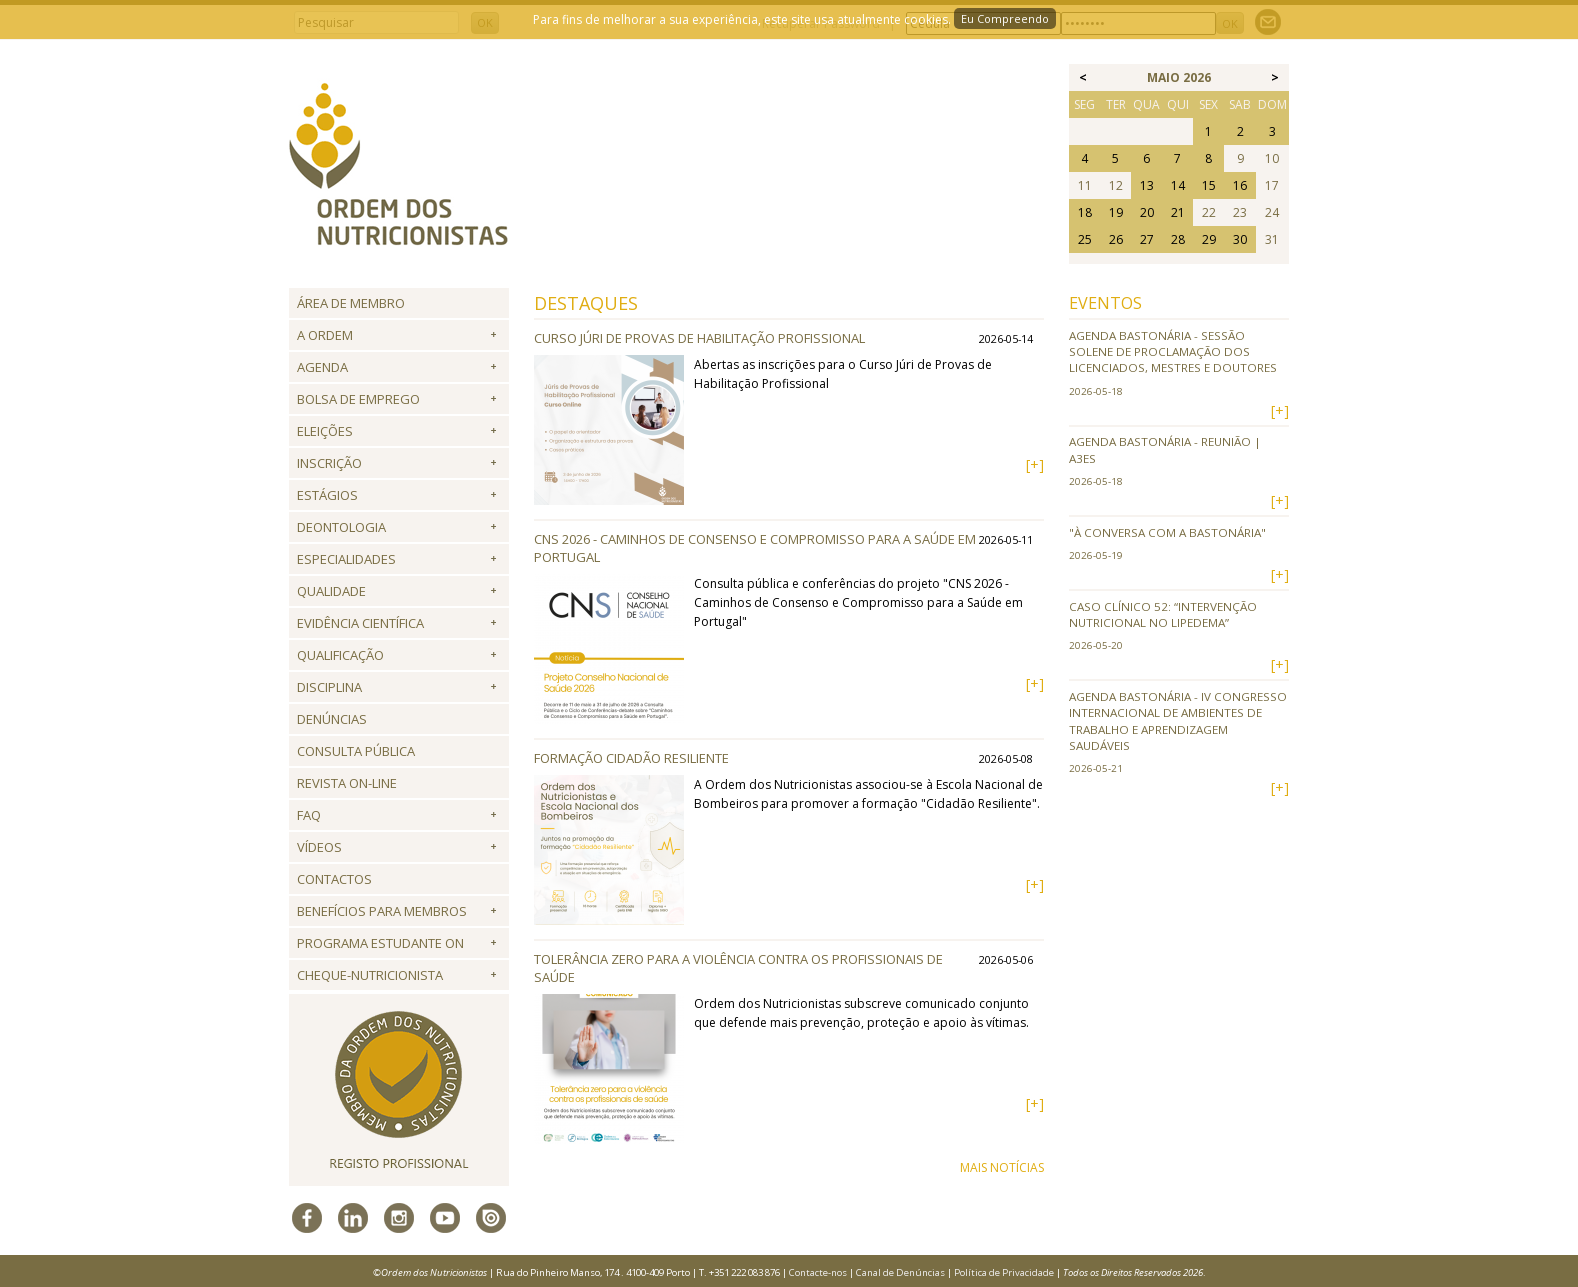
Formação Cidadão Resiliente (631, 758)
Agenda (322, 367)
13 (1147, 185)
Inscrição (329, 463)
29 (1209, 239)
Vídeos (319, 847)
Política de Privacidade (1004, 1272)
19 (1116, 212)
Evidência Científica (360, 623)
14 (1178, 185)
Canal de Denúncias (900, 1272)
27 (1147, 239)
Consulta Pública (356, 751)
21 (1178, 212)
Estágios (327, 495)
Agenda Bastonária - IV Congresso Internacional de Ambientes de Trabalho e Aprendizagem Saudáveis (1178, 721)
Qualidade (331, 591)
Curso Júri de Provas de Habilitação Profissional (699, 338)
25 (1085, 239)
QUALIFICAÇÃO (340, 655)
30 (1240, 239)
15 (1209, 185)
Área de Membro (351, 303)
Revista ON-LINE (347, 783)
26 (1116, 239)
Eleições (325, 431)
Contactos (334, 879)
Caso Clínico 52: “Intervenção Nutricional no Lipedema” (1163, 614)
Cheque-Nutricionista (370, 975)
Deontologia (341, 527)
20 (1147, 212)
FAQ (309, 815)
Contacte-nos (818, 1272)
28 (1178, 239)
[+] (1035, 464)
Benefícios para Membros (382, 911)
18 (1085, 212)
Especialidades (346, 559)
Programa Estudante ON (380, 943)
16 (1240, 185)
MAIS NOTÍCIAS (1002, 1167)
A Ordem (325, 335)
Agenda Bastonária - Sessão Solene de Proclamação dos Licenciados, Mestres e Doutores (1173, 352)
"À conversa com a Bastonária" (1167, 532)
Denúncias (332, 719)
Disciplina (329, 687)
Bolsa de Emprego (358, 399)
